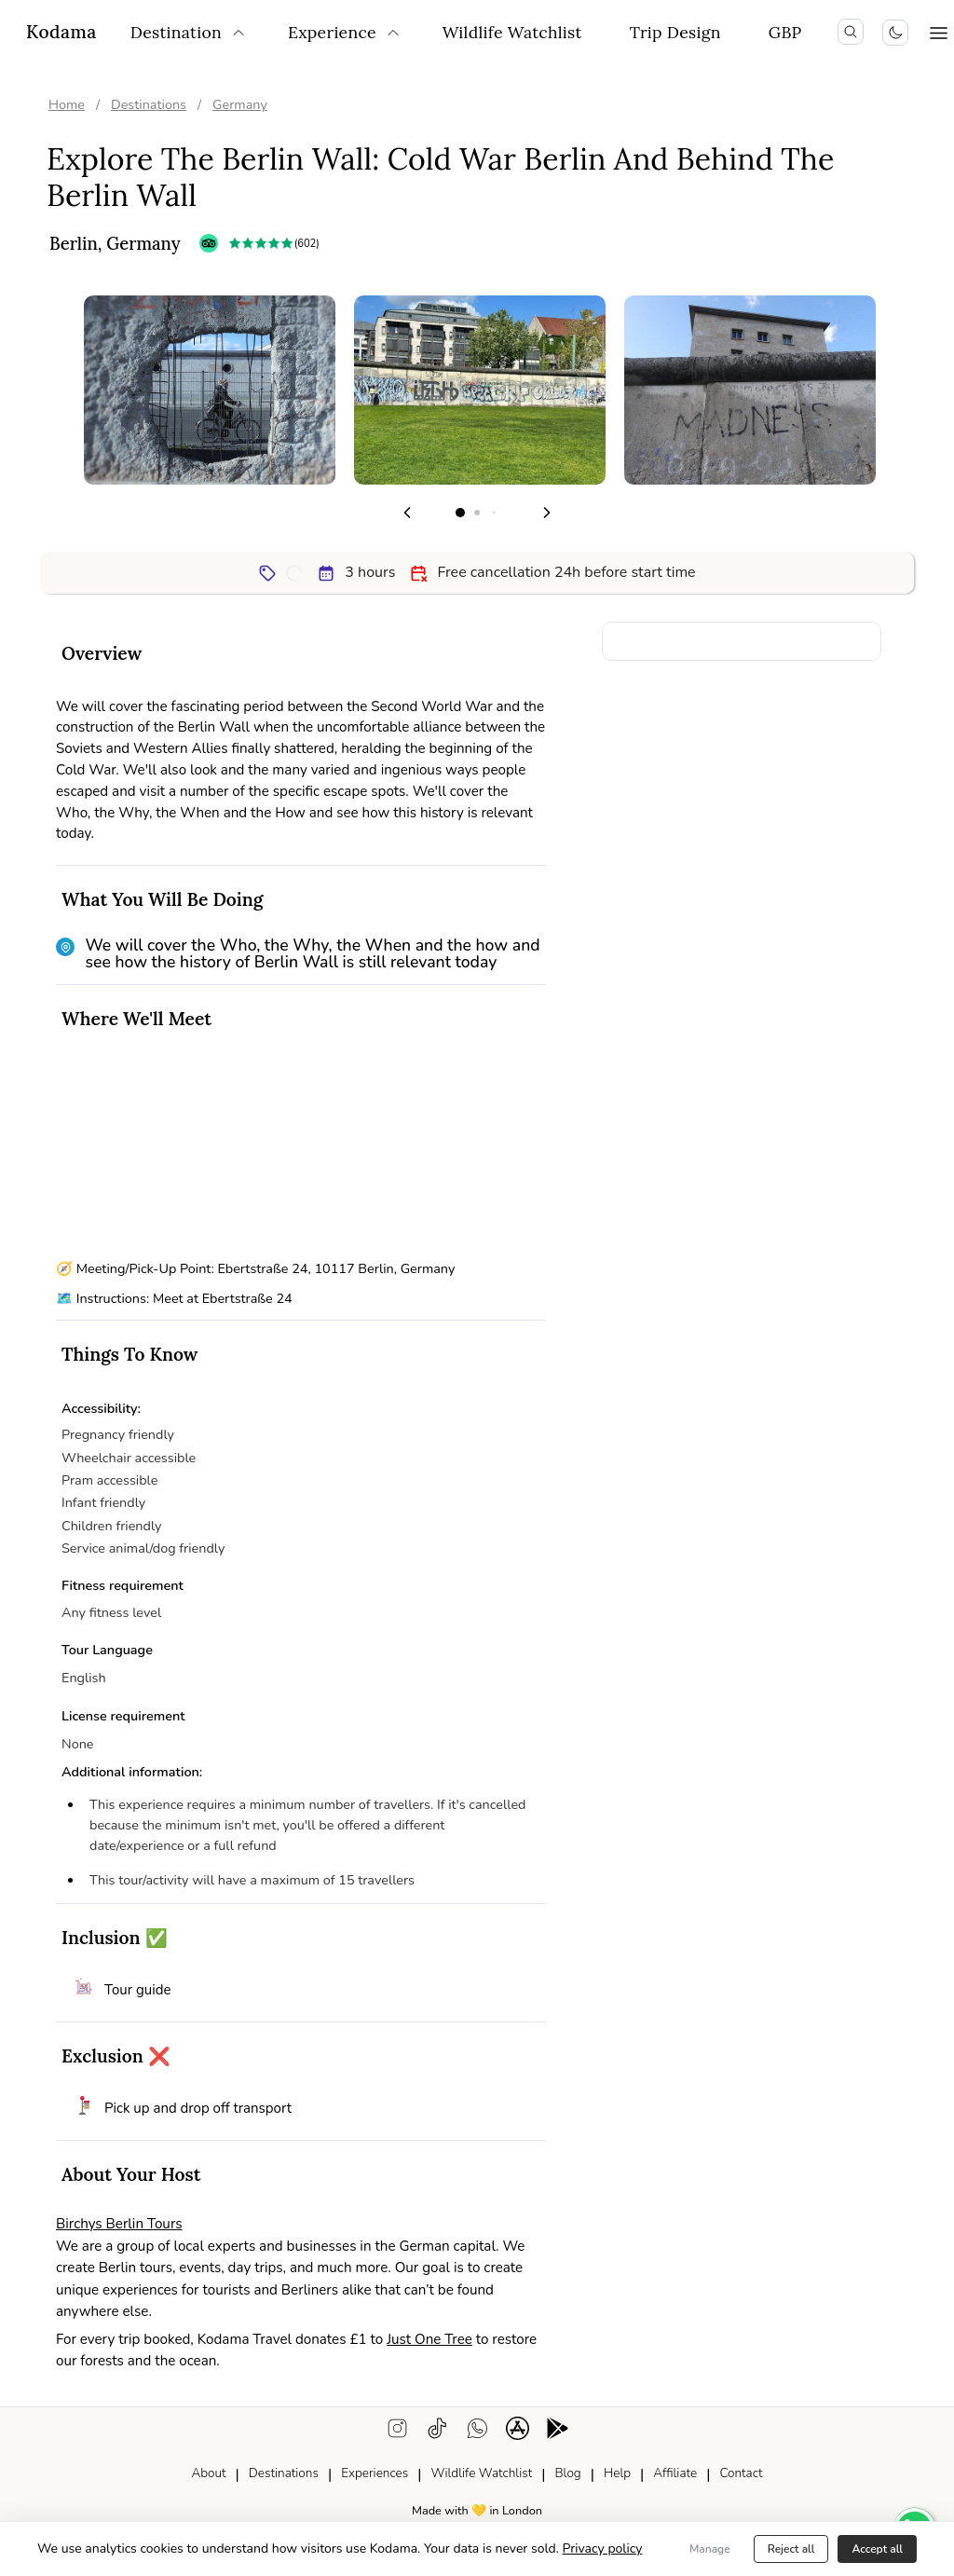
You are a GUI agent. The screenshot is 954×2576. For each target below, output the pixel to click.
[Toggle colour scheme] (895, 33)
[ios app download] (517, 2432)
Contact (740, 2473)
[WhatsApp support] (477, 2432)
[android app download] (557, 2432)
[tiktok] (437, 2432)
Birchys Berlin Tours (119, 2223)
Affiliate (675, 2473)
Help (617, 2473)
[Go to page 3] (494, 513)
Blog (567, 2473)
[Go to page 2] (477, 512)
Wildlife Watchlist (481, 2473)
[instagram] (397, 2432)
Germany (239, 104)
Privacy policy (603, 2548)
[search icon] (851, 32)
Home (66, 104)
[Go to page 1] (460, 512)
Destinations (148, 104)
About (208, 2473)
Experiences (374, 2473)
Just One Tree (429, 2339)
